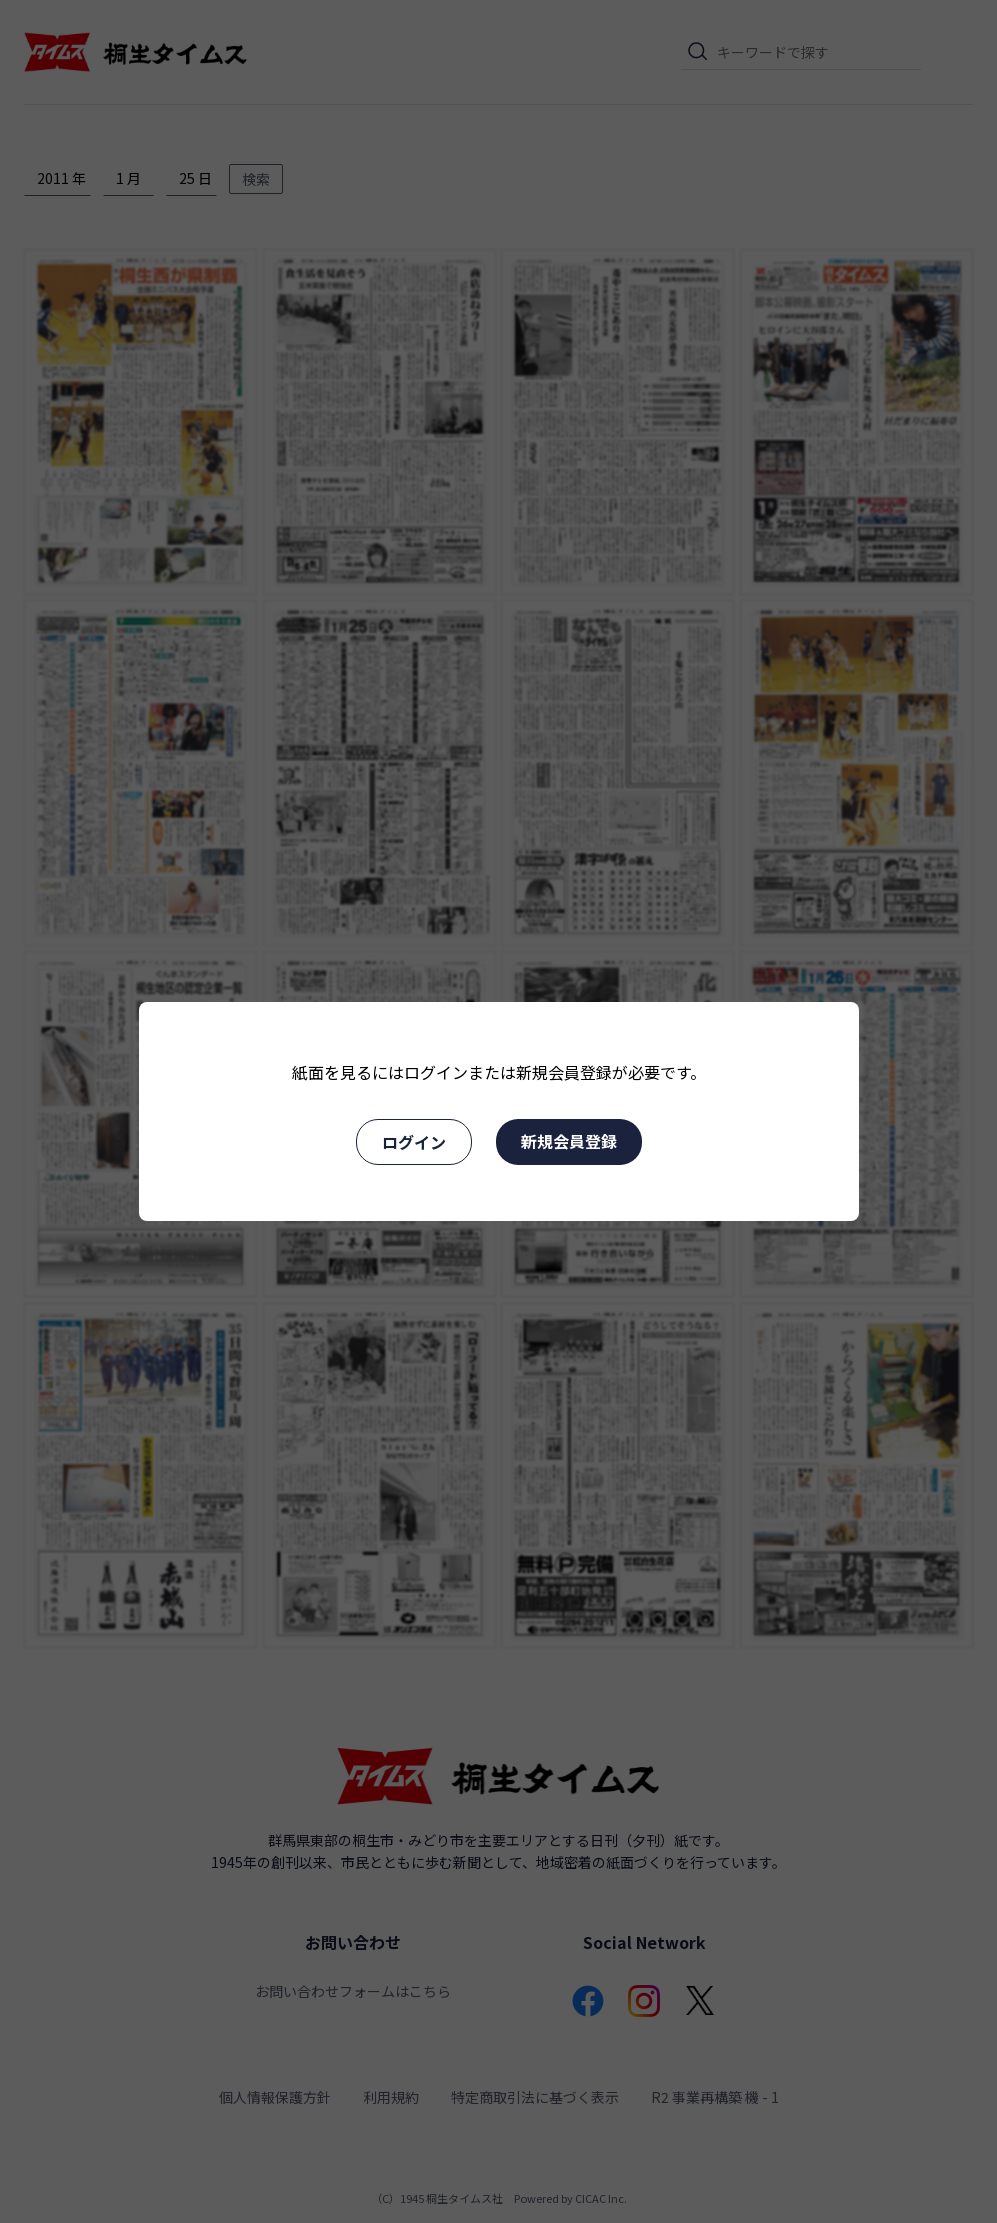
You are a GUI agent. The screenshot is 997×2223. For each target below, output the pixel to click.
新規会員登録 (569, 1141)
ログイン (414, 1142)
